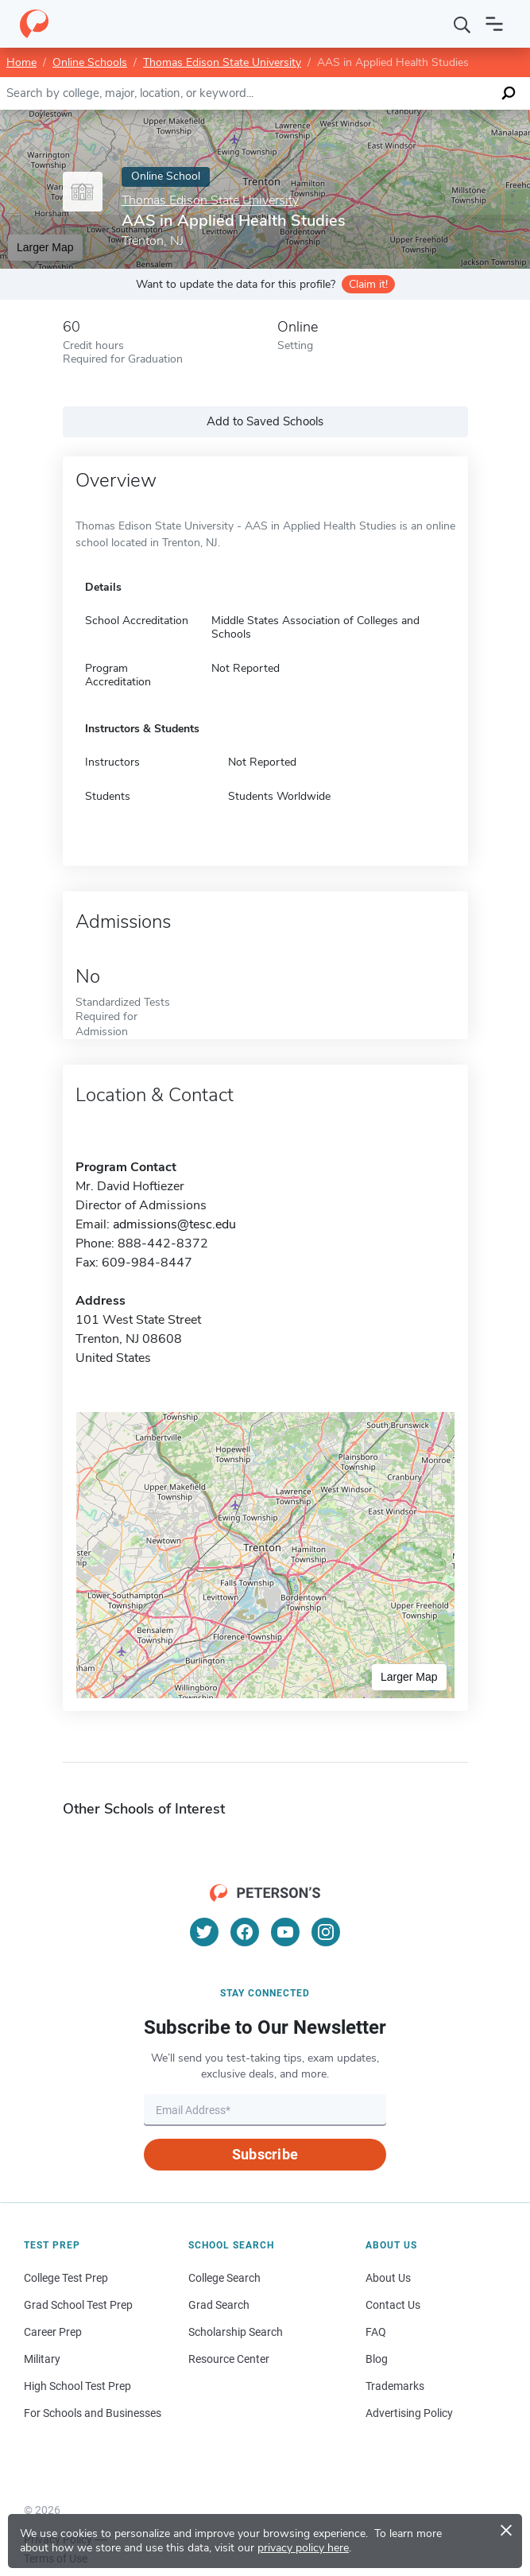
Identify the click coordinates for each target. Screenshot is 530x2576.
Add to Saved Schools (265, 421)
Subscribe (265, 2154)
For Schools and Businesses (92, 2413)
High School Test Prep (77, 2386)
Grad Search (219, 2305)
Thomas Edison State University (222, 62)
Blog (377, 2359)
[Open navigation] (494, 24)
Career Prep (53, 2332)
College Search (224, 2277)
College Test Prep (66, 2277)
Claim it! (368, 284)
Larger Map (45, 247)
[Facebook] (244, 1932)
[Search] (462, 24)
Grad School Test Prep (78, 2305)
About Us (388, 2277)
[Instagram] (325, 1932)
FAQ (376, 2332)
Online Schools (89, 62)
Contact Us (393, 2305)
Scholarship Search (235, 2332)
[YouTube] (285, 1932)
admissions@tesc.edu (174, 1224)
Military (42, 2359)
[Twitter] (204, 1932)
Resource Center (228, 2359)
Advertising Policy (409, 2413)
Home (21, 62)
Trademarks (395, 2386)
